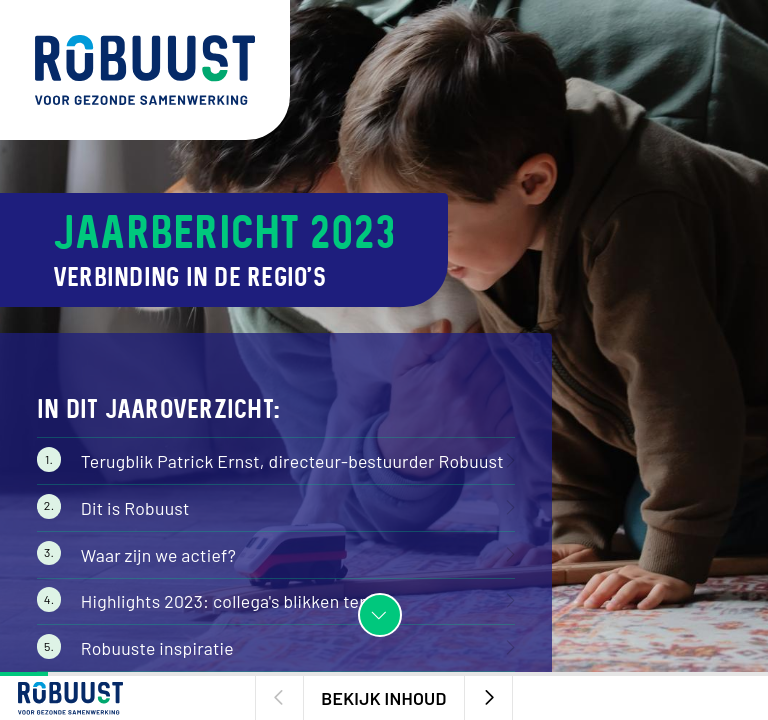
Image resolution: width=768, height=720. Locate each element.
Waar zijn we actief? (158, 555)
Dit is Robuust (135, 508)
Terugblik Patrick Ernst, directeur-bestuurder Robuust (292, 461)
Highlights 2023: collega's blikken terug (233, 601)
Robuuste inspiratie (157, 648)
